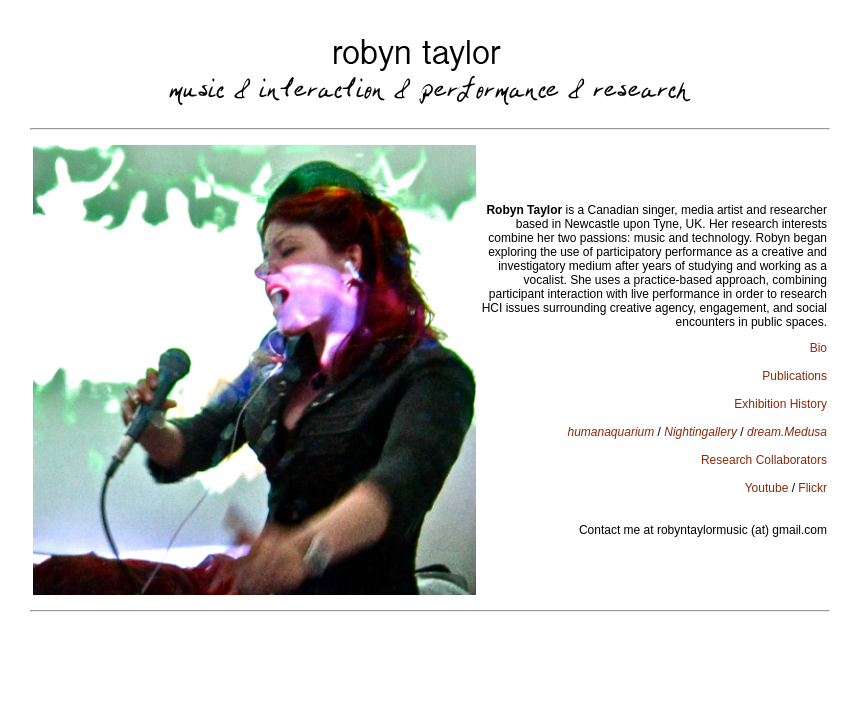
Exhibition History (780, 404)
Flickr (812, 488)
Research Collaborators (764, 460)
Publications (794, 376)
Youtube (767, 488)
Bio (818, 348)
